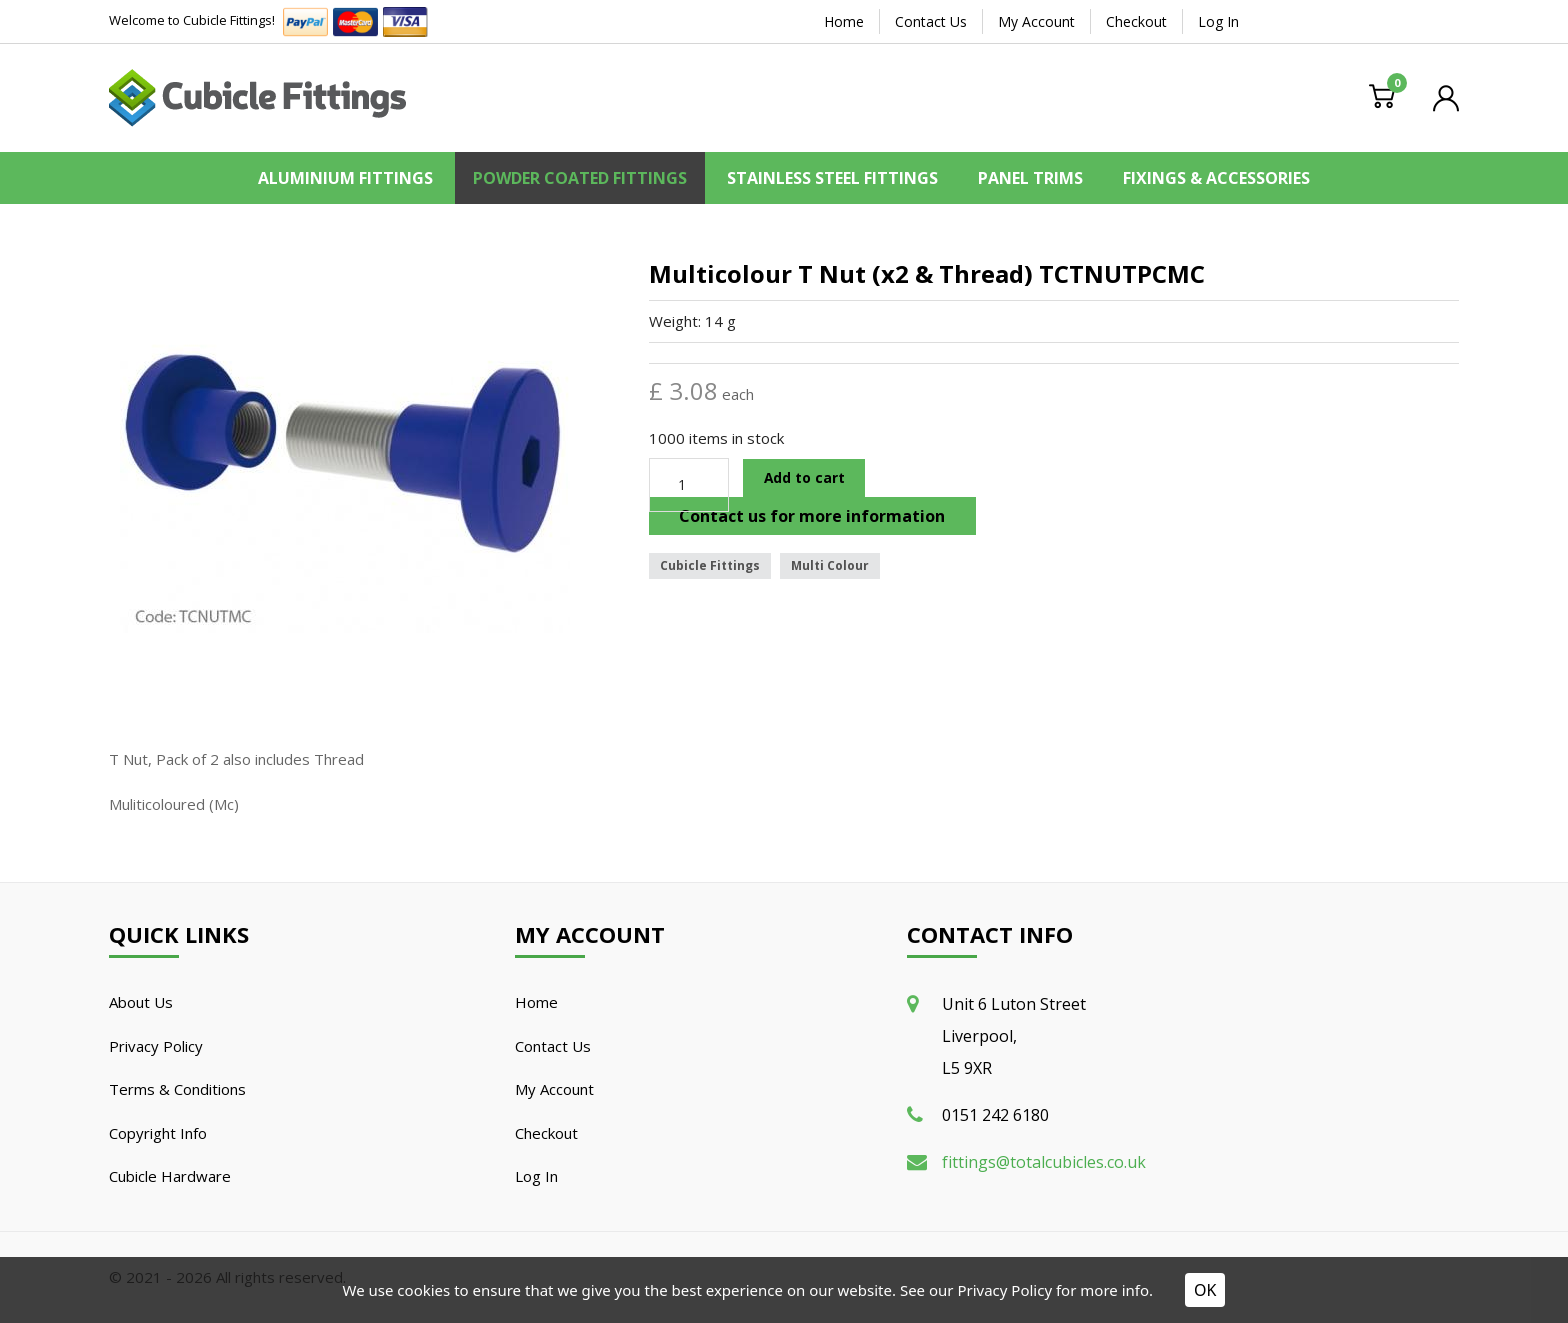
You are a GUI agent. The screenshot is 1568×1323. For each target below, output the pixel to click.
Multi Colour (830, 565)
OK (1205, 1290)
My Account (1036, 21)
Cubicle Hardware (170, 1176)
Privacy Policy (156, 1046)
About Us (141, 1002)
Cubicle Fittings (710, 565)
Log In (1218, 21)
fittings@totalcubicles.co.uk (1044, 1162)
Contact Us (931, 21)
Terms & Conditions (177, 1089)
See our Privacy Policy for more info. (1026, 1290)
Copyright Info (158, 1133)
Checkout (1136, 21)
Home (844, 21)
